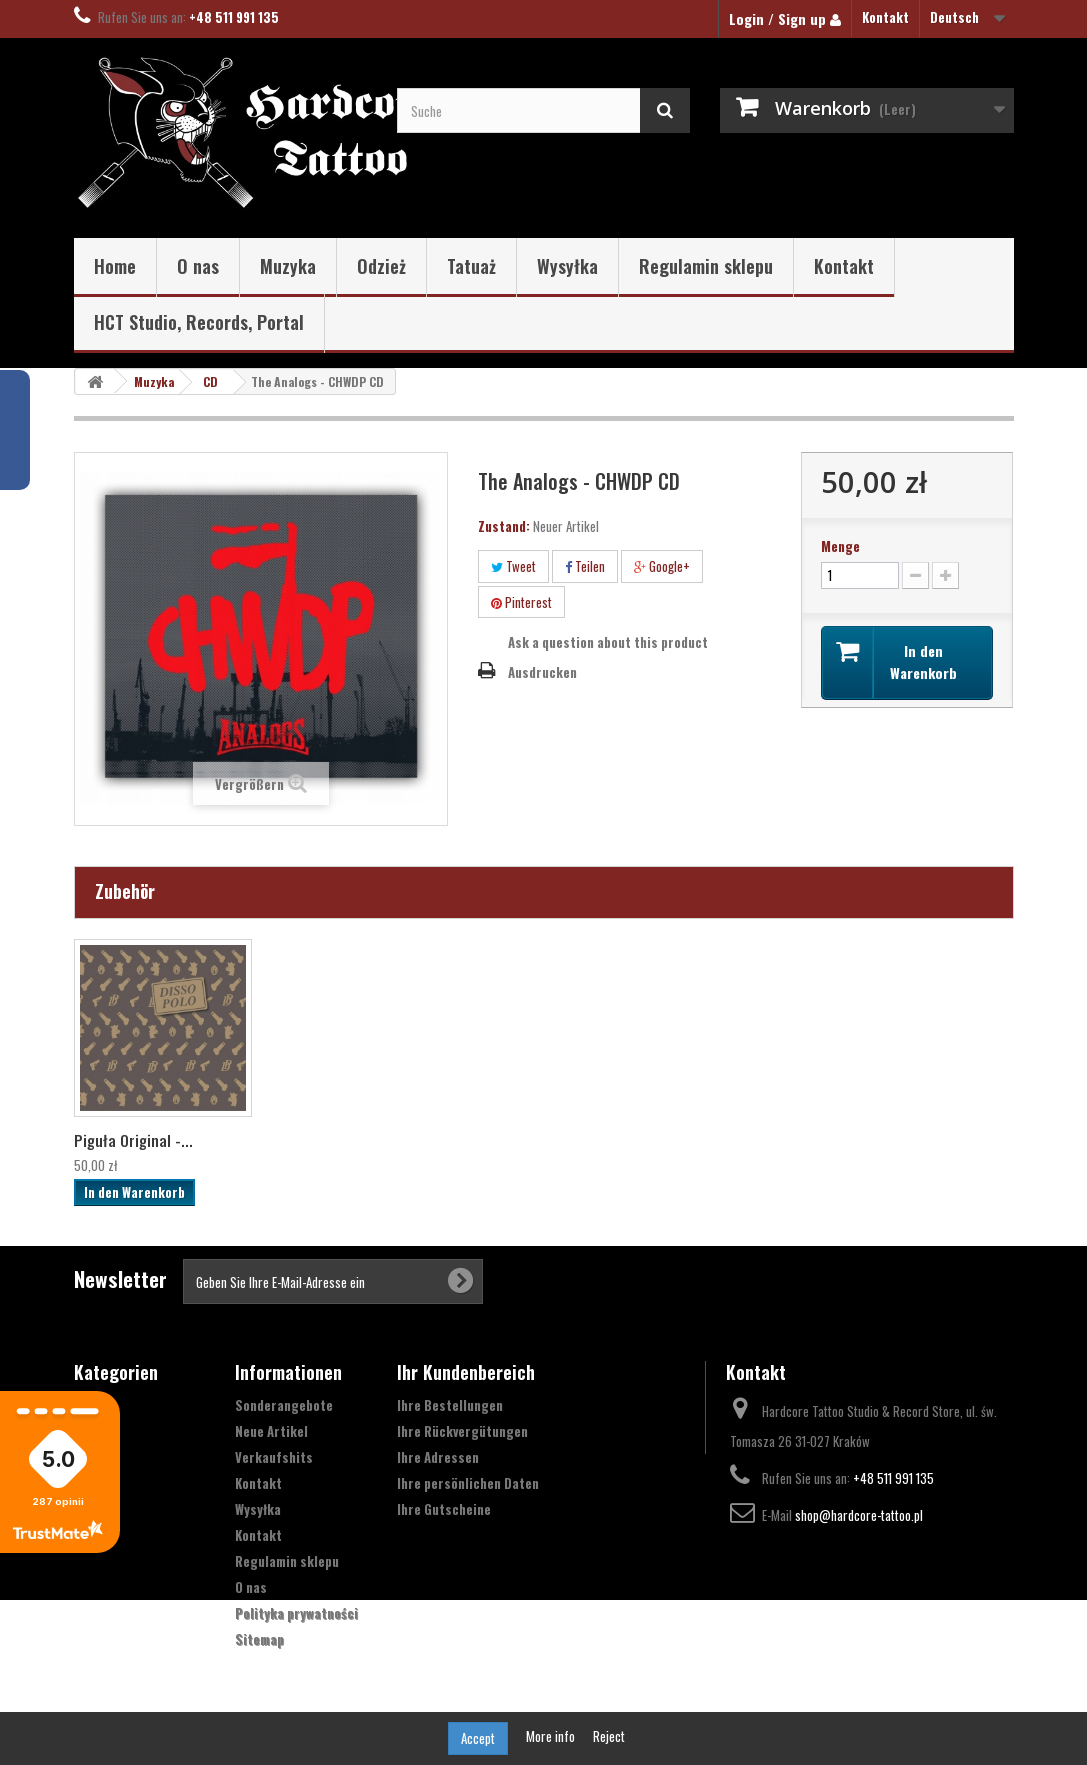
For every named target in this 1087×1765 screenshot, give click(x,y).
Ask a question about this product (608, 642)
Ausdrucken (542, 672)
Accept (478, 1738)
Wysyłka (567, 266)
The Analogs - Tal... (532, 1140)
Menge (840, 546)
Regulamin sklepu (706, 266)
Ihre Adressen (438, 1457)
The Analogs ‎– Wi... (135, 1140)
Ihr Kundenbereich (466, 1372)
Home (115, 266)
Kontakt (885, 17)
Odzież (381, 266)
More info (552, 1736)
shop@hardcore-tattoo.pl (859, 1515)
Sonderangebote (284, 1405)
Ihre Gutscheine (444, 1509)
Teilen (585, 566)
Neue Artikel (271, 1431)
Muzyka (288, 266)
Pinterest (521, 602)
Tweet (513, 566)
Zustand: (504, 526)
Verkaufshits (274, 1457)
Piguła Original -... (727, 1140)
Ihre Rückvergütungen (462, 1431)
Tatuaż (471, 266)
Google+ (662, 566)
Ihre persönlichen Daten (468, 1483)
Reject (609, 1736)
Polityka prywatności (296, 1613)
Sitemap (259, 1639)
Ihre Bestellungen (450, 1405)
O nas (198, 266)
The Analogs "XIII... (331, 1140)
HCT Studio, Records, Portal (199, 322)
